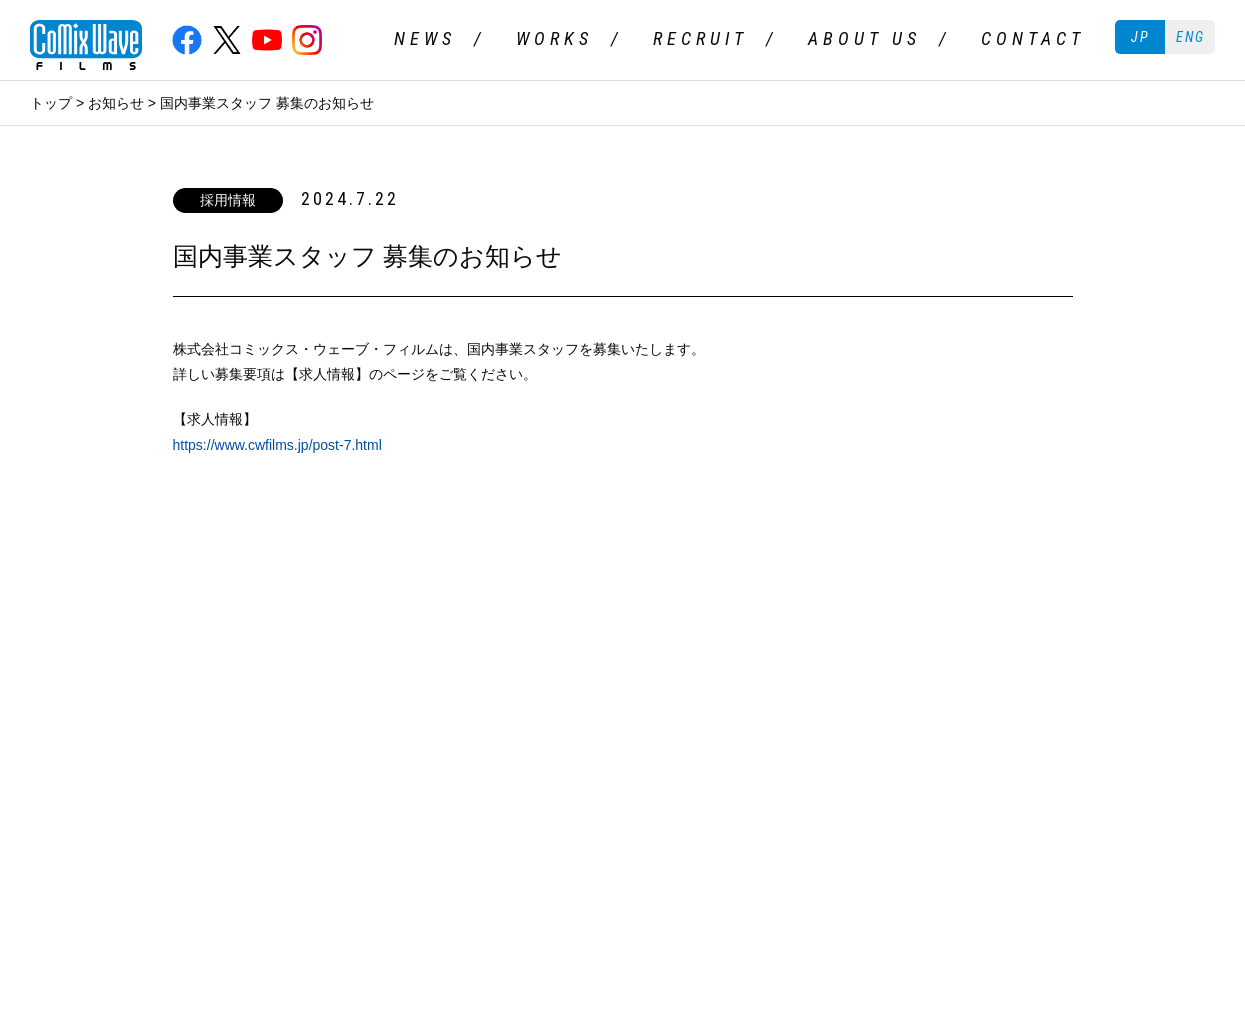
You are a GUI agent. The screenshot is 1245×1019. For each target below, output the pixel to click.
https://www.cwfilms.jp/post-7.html (277, 445)
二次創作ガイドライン (370, 679)
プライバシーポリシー (200, 679)
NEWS (425, 38)
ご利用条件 (65, 679)
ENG (1190, 37)
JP (1140, 37)
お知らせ (116, 103)
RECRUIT (700, 38)
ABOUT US (864, 38)
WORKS (554, 38)
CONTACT (1033, 38)
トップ (51, 103)
